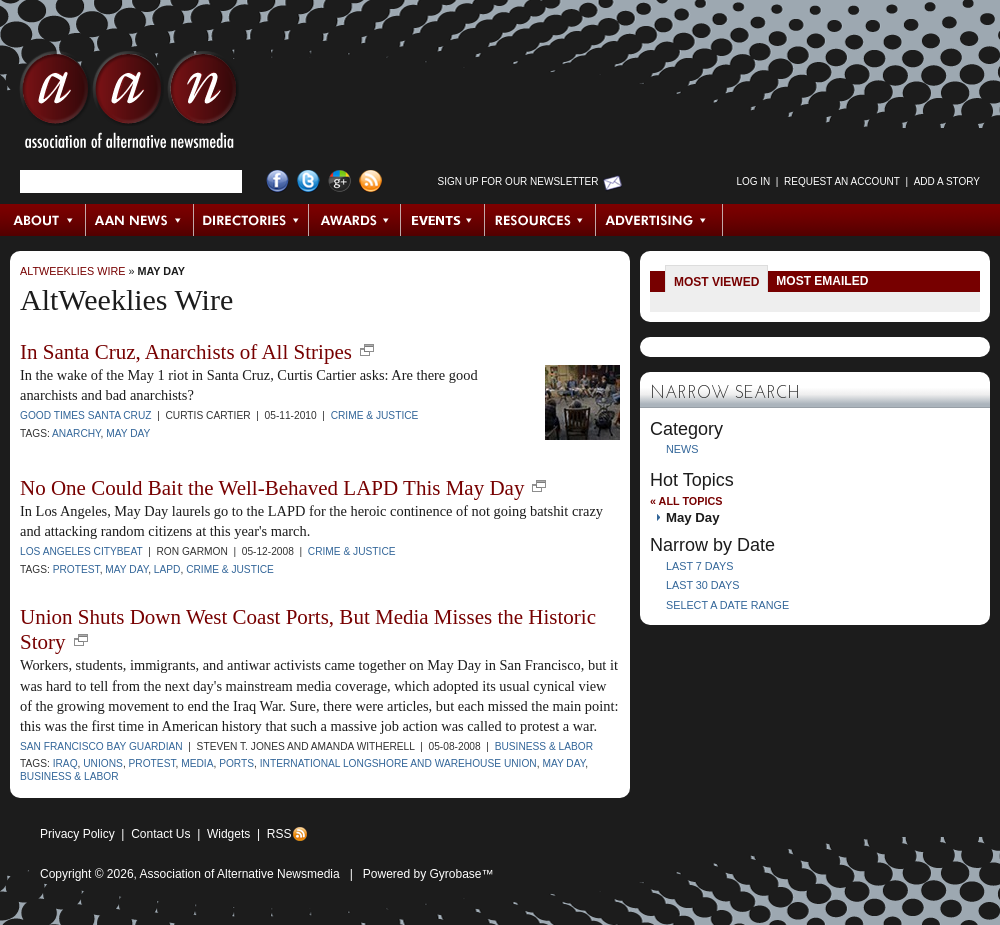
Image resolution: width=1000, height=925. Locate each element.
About (43, 220)
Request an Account (842, 181)
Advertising (659, 220)
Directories (251, 220)
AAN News (140, 220)
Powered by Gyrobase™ (428, 874)
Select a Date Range (727, 605)
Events (443, 220)
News (682, 449)
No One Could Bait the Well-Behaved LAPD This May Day (272, 488)
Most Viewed (716, 282)
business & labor (69, 776)
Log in (753, 181)
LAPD (167, 569)
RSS (279, 834)
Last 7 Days (699, 566)
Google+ (339, 181)
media (197, 763)
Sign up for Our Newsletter (518, 181)
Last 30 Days (702, 585)
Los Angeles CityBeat (81, 551)
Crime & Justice (375, 415)
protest (76, 569)
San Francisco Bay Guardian (101, 746)
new (367, 350)
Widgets (228, 834)
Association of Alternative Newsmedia (240, 874)
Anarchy (76, 433)
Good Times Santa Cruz (86, 415)
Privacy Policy (77, 834)
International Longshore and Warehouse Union (398, 763)
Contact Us (160, 834)
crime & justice (230, 569)
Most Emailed (822, 281)
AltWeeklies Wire (72, 271)
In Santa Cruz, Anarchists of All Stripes (186, 352)
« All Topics (686, 501)
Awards (355, 220)
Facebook (277, 181)
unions (103, 763)
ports (236, 763)
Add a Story (947, 181)
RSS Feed (370, 181)
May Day (161, 271)
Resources (540, 220)
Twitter (308, 181)
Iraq (65, 763)
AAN (129, 105)
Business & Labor (544, 746)
